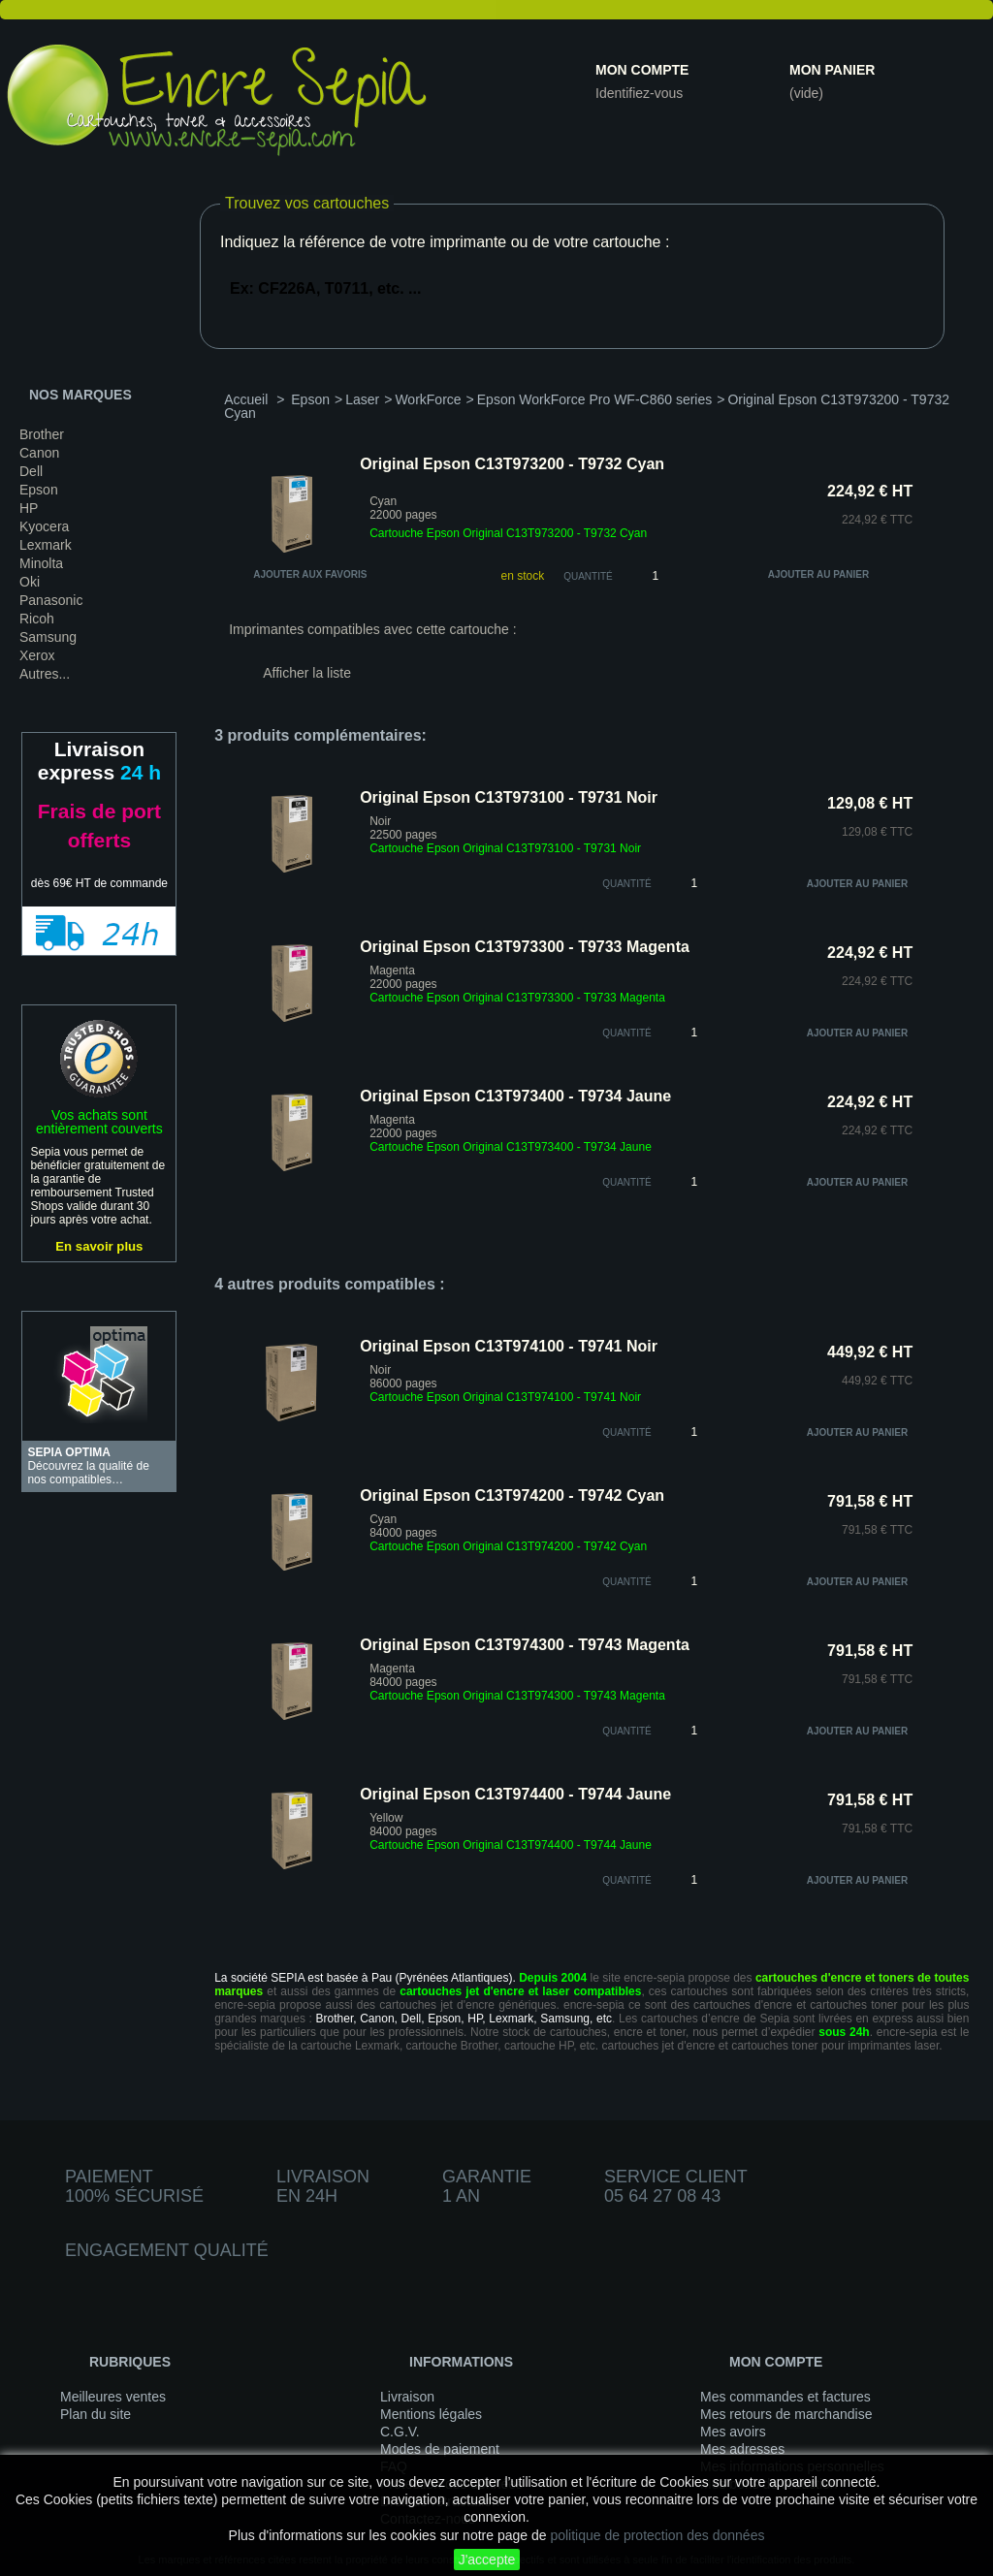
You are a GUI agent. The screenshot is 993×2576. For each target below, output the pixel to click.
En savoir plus (99, 1246)
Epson (38, 489)
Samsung (48, 637)
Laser (362, 399)
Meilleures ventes (113, 2396)
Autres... (44, 674)
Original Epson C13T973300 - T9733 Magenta (524, 946)
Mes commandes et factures (785, 2396)
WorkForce (428, 399)
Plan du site (95, 2414)
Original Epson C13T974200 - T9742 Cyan (512, 1495)
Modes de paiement (439, 2449)
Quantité (588, 576)
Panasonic (50, 600)
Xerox (37, 655)
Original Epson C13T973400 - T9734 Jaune (515, 1096)
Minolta (41, 563)
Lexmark (45, 545)
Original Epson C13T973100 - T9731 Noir (508, 797)
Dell (31, 471)
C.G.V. (400, 2431)
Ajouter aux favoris (310, 574)
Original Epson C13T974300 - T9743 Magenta (524, 1645)
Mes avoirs (733, 2431)
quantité (627, 883)
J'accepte (487, 2559)
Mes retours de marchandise (786, 2414)
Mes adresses (742, 2449)
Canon (39, 453)
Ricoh (36, 618)
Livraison (407, 2396)
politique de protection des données (657, 2535)
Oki (29, 581)
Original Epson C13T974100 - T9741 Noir (508, 1346)
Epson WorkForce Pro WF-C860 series (594, 399)
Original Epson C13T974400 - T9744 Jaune (515, 1794)
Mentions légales (431, 2414)
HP (28, 508)
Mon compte (642, 70)
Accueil (246, 399)
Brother (41, 434)
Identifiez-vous (639, 93)
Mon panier (832, 70)
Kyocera (44, 526)
